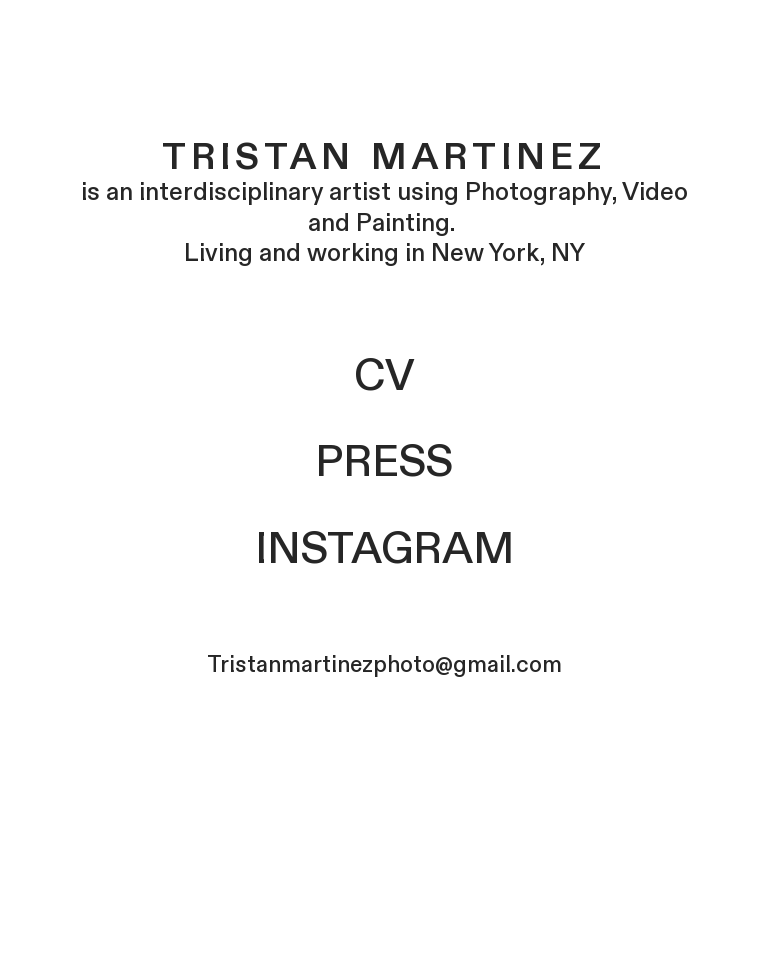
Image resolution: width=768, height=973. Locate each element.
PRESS (384, 463)
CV (384, 377)
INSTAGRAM (384, 550)
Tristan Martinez (384, 153)
